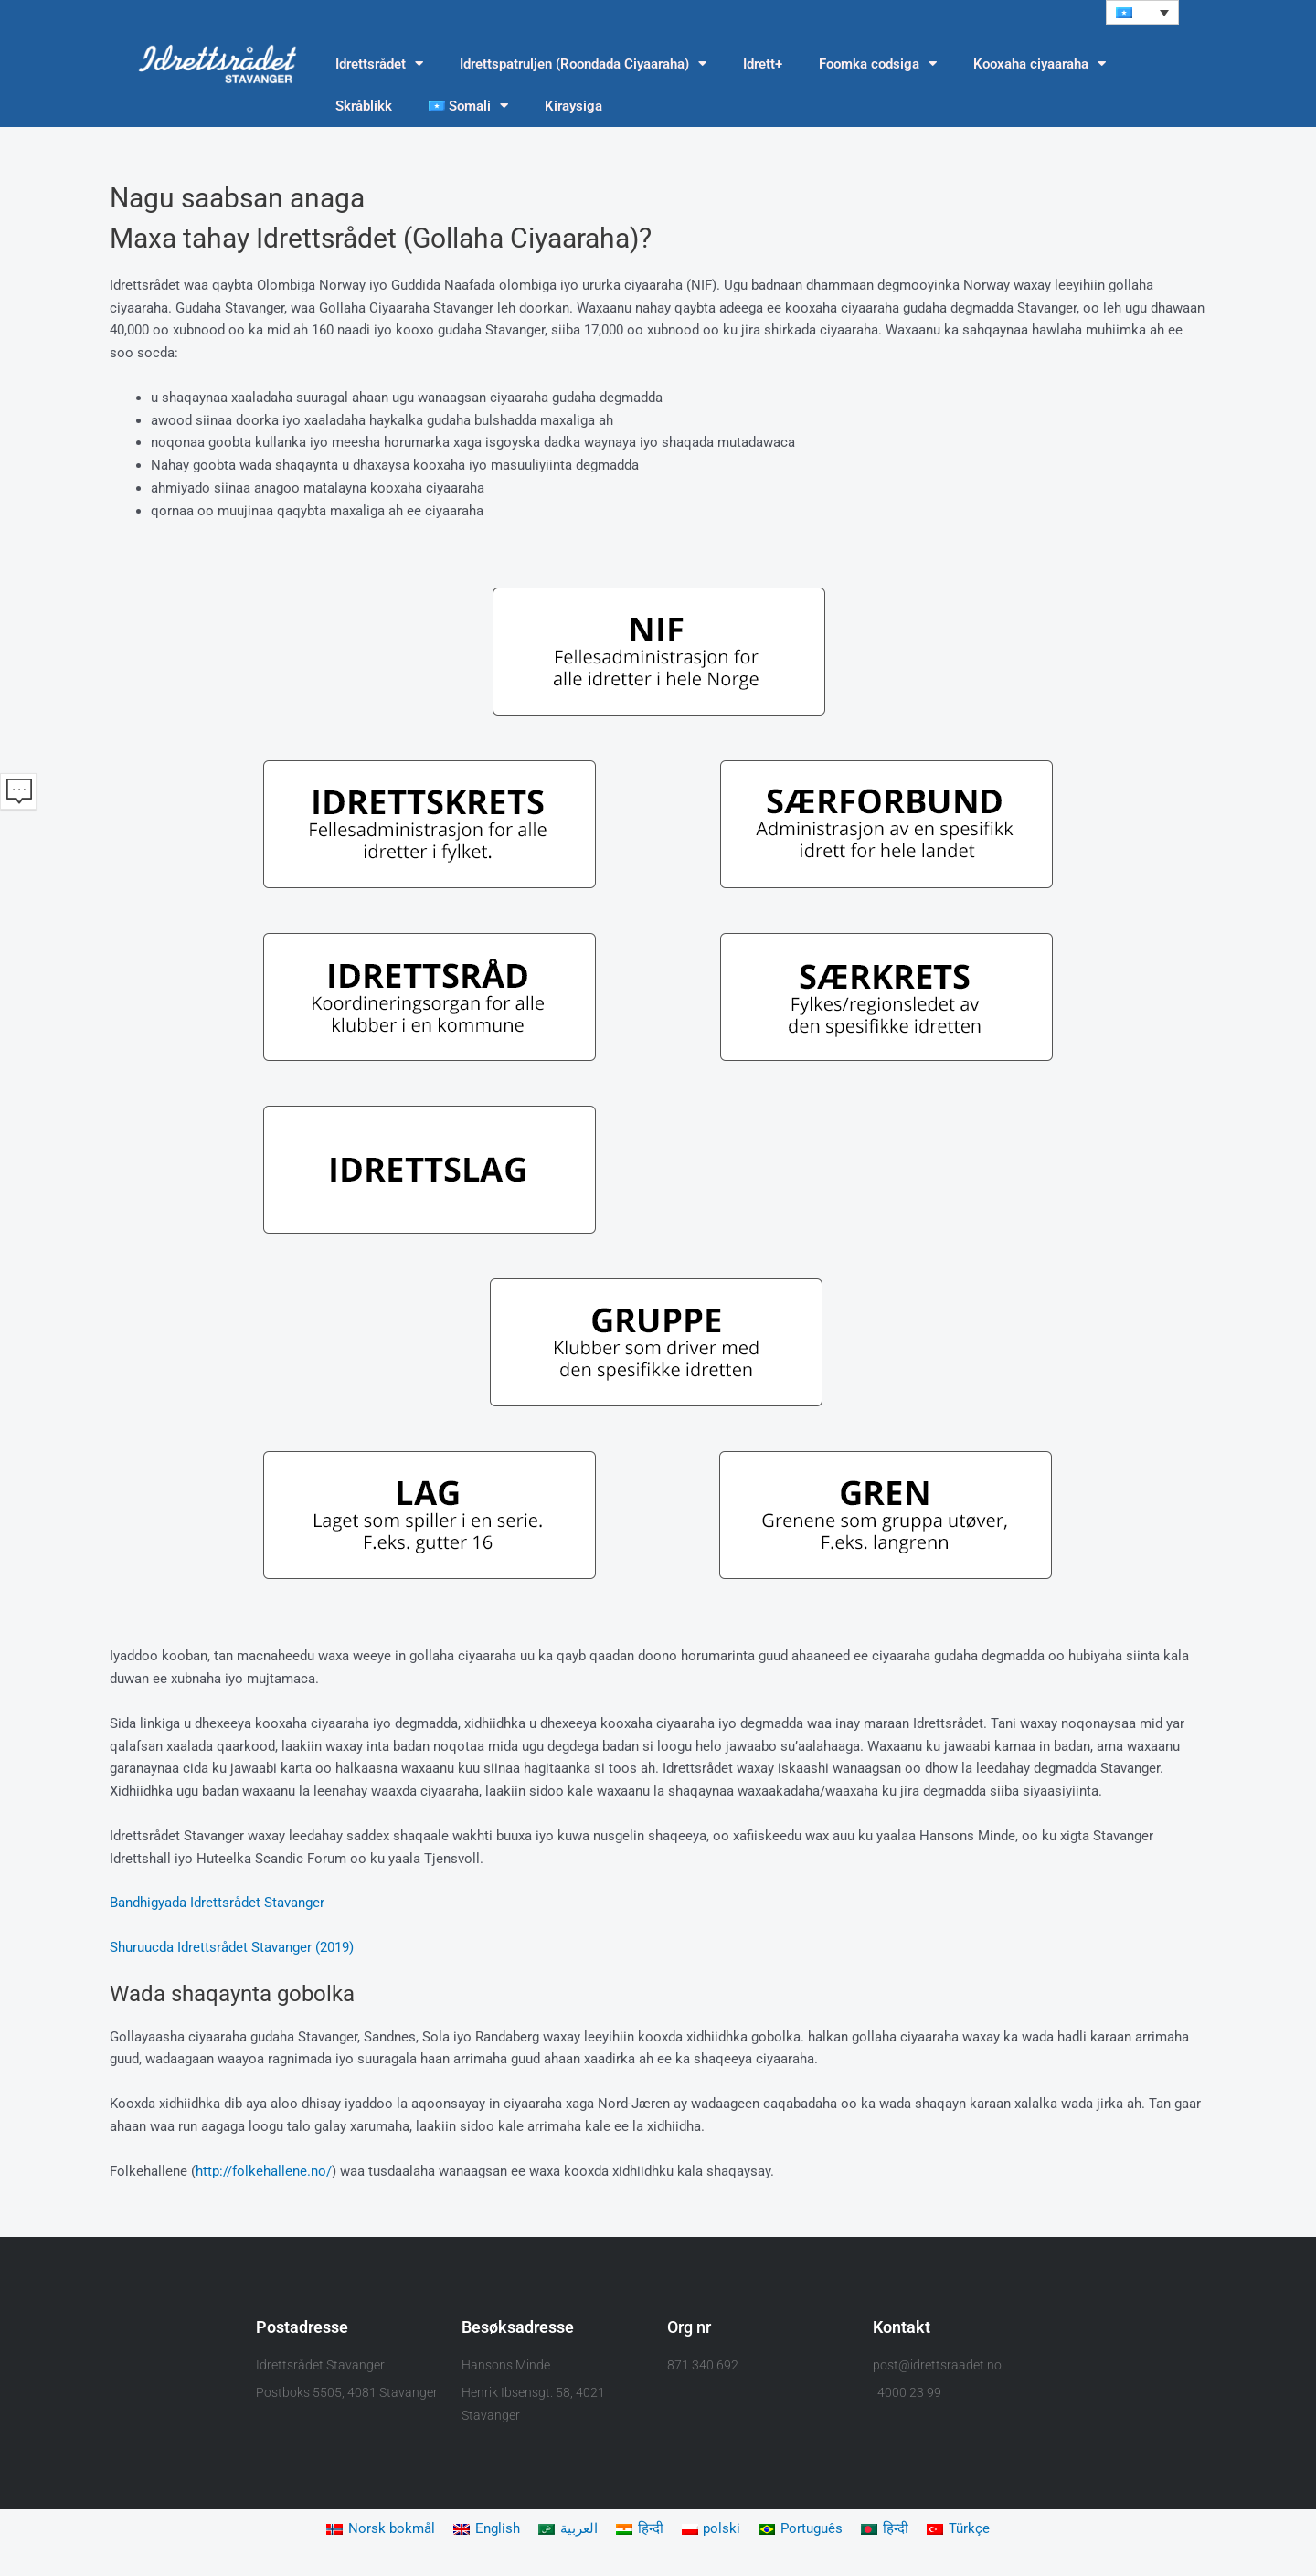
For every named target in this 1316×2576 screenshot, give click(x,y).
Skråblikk (363, 106)
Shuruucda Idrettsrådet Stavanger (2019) (232, 1947)
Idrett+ (762, 64)
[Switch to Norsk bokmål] (380, 2530)
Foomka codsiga (878, 64)
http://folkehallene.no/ (264, 2171)
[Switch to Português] (801, 2530)
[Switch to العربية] (568, 2530)
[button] (1142, 12)
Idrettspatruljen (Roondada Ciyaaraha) (583, 64)
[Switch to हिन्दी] (640, 2530)
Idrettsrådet (379, 64)
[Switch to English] (486, 2530)
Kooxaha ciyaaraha (1039, 64)
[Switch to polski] (711, 2530)
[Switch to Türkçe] (959, 2530)
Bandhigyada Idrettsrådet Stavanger (217, 1903)
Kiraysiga (573, 106)
